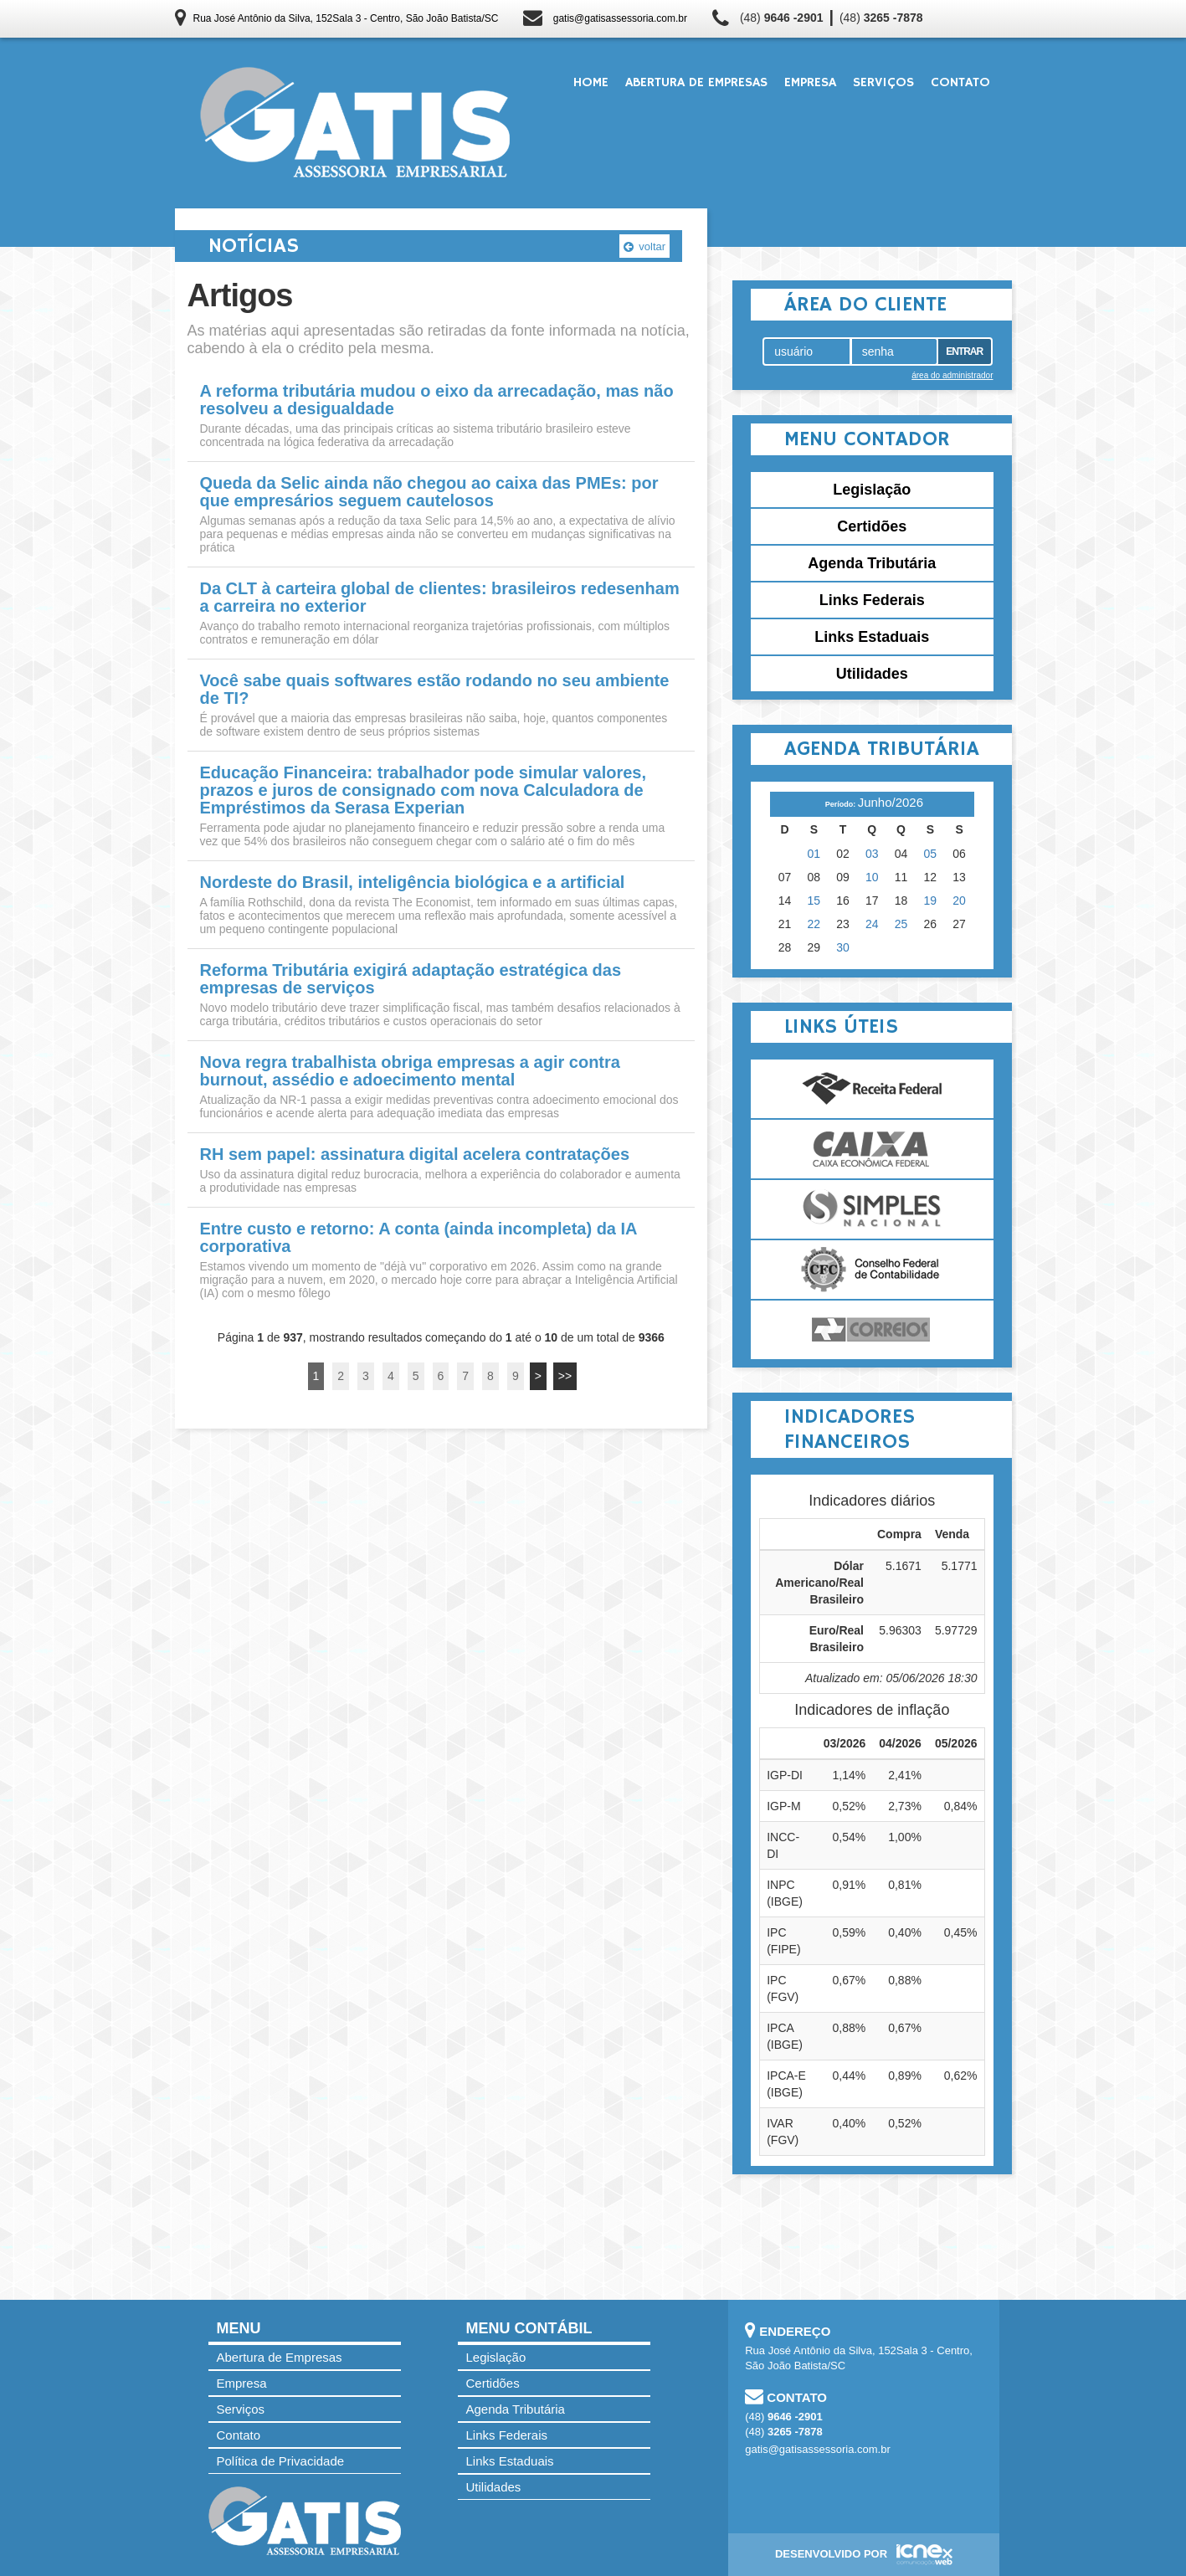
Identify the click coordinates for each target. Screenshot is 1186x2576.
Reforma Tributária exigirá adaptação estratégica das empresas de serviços (411, 979)
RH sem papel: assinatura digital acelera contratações (415, 1154)
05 (930, 853)
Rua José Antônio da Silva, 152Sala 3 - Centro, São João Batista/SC (346, 18)
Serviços (883, 82)
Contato (960, 82)
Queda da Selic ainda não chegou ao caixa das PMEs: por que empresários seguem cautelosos (429, 492)
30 (843, 947)
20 (959, 900)
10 (872, 877)
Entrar (964, 351)
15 (814, 900)
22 (814, 924)
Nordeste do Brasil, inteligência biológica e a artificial (412, 882)
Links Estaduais (871, 637)
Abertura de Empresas (696, 82)
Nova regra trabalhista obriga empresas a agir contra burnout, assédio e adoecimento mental (410, 1071)
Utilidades (872, 673)
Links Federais (872, 600)
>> (565, 1376)
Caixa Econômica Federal (872, 1149)
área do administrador (952, 375)
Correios (872, 1330)
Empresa (810, 82)
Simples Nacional (872, 1209)
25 (901, 924)
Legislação (872, 489)
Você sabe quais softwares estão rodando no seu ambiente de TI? (435, 689)
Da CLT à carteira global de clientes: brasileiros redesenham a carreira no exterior (440, 597)
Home (590, 82)
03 (872, 853)
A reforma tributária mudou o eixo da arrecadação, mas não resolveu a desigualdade (437, 400)
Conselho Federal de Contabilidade (872, 1269)
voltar (644, 246)
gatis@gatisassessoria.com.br (620, 18)
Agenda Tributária (872, 563)
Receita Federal (872, 1089)
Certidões (871, 526)
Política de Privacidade (281, 2461)
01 (814, 853)
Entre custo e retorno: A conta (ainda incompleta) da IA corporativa (418, 1237)
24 (872, 924)
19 (930, 900)
